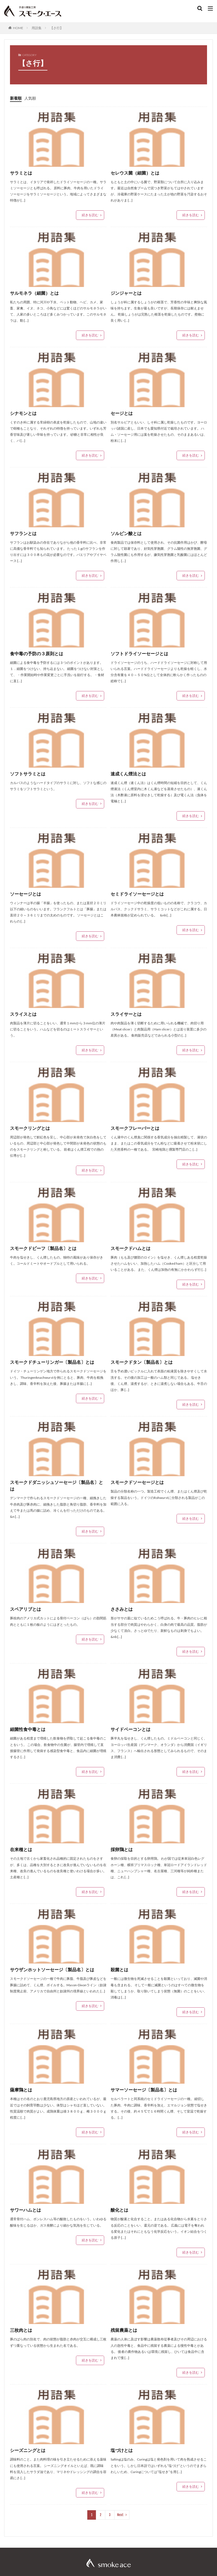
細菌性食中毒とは (27, 1729)
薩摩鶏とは (21, 2089)
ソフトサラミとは (30, 773)
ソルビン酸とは (126, 533)
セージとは (122, 413)
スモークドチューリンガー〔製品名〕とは (52, 1362)
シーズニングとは (27, 2450)
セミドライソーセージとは (139, 893)
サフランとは (23, 533)
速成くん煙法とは (128, 773)
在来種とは (21, 1849)
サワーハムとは (25, 2209)
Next (120, 2515)
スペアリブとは (25, 1609)
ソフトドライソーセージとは (142, 653)
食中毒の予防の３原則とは (36, 653)
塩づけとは (124, 2450)
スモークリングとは (30, 1128)
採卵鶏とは (122, 1849)
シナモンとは (23, 413)
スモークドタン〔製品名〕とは (142, 1362)
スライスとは (25, 1014)
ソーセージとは (25, 893)
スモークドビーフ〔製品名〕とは (43, 1248)
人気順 (30, 98)
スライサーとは (126, 1014)
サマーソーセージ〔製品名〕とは (144, 2089)
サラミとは (21, 172)
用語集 (37, 28)
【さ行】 (56, 28)
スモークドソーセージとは (139, 1482)
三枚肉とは (21, 2330)
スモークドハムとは (130, 1248)
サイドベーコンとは (130, 1729)
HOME (18, 28)
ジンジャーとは (126, 293)
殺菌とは (119, 1969)
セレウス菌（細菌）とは (135, 172)
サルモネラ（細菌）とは (34, 293)
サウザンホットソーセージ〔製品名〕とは (52, 1969)
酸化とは (119, 2209)
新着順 (16, 98)
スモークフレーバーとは (135, 1128)
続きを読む (90, 215)
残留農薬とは (124, 2330)
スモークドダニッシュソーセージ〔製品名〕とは (56, 1485)
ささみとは (122, 1609)
